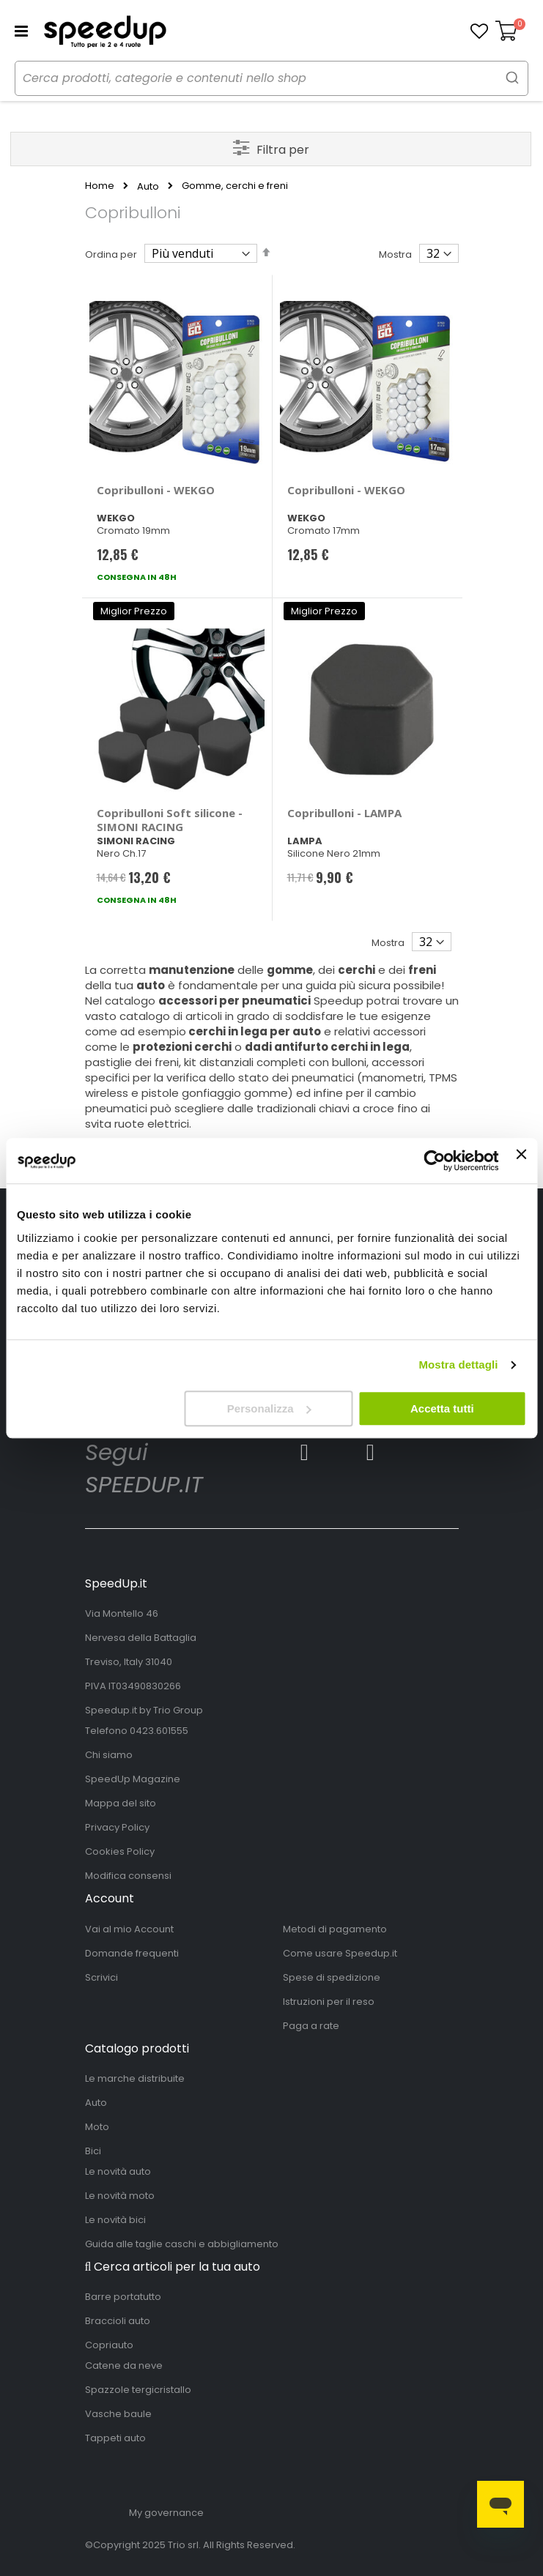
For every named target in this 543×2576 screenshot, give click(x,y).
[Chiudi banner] (521, 1160)
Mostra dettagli (458, 1364)
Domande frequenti (132, 1953)
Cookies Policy (120, 1851)
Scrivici (101, 1977)
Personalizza (269, 1408)
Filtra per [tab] (282, 149)
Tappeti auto (115, 2438)
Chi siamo (109, 1755)
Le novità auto (118, 2171)
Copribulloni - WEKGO (156, 490)
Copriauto (109, 2345)
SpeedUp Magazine (132, 1779)
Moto (97, 2127)
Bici (93, 2151)
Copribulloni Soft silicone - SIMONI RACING (170, 819)
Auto (148, 186)
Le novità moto (120, 2196)
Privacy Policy (117, 1827)
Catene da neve (124, 2365)
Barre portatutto (123, 2297)
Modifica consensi (128, 1876)
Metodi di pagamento (335, 1929)
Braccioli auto (117, 2321)
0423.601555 (159, 1731)
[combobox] (271, 78)
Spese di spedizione (331, 1977)
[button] (479, 31)
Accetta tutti (442, 1408)
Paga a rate (311, 2026)
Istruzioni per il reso (328, 2002)
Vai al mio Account (129, 1929)
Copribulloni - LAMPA (344, 812)
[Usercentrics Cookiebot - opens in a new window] (435, 1161)
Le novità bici (115, 2220)
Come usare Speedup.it (340, 1953)
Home (99, 186)
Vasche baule (118, 2414)
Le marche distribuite (135, 2078)
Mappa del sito (120, 1803)
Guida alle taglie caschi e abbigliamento (181, 2244)
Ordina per (111, 254)
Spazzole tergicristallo (138, 2390)
